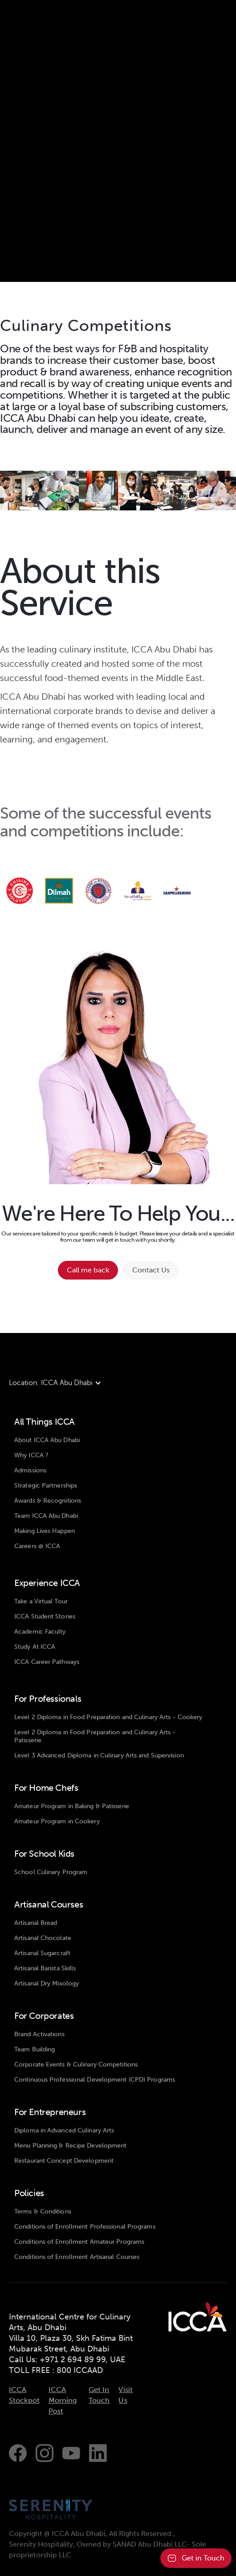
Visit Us (125, 2395)
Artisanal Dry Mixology (46, 1983)
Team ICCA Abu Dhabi (46, 1516)
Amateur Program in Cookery (57, 1821)
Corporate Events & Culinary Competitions (76, 2064)
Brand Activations (39, 2034)
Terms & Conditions (42, 2211)
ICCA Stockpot (24, 2395)
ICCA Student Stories (44, 1616)
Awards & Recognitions (47, 1500)
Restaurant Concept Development (64, 2160)
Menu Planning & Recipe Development (70, 2145)
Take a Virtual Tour (41, 1601)
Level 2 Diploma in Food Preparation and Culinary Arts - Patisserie (95, 1736)
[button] (59, 1383)
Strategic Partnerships (45, 1485)
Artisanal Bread (35, 1923)
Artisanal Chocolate (42, 1938)
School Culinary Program (50, 1872)
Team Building (34, 2049)
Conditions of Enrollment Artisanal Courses (76, 2257)
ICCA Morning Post (63, 2400)
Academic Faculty (40, 1631)
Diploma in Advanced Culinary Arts (64, 2130)
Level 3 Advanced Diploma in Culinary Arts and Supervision (99, 1755)
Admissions (30, 1470)
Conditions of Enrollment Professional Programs (84, 2226)
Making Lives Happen (44, 1531)
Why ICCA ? (31, 1455)
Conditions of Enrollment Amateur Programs (79, 2242)
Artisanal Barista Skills (45, 1968)
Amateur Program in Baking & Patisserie (71, 1806)
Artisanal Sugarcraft (42, 1953)
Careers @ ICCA (37, 1546)
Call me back (88, 1270)
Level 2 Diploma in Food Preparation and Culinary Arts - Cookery (108, 1717)
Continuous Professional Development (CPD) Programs (94, 2079)
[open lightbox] (19, 490)
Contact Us (151, 1270)
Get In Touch (99, 2395)
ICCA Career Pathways (46, 1662)
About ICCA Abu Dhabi (47, 1440)
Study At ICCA (34, 1647)
